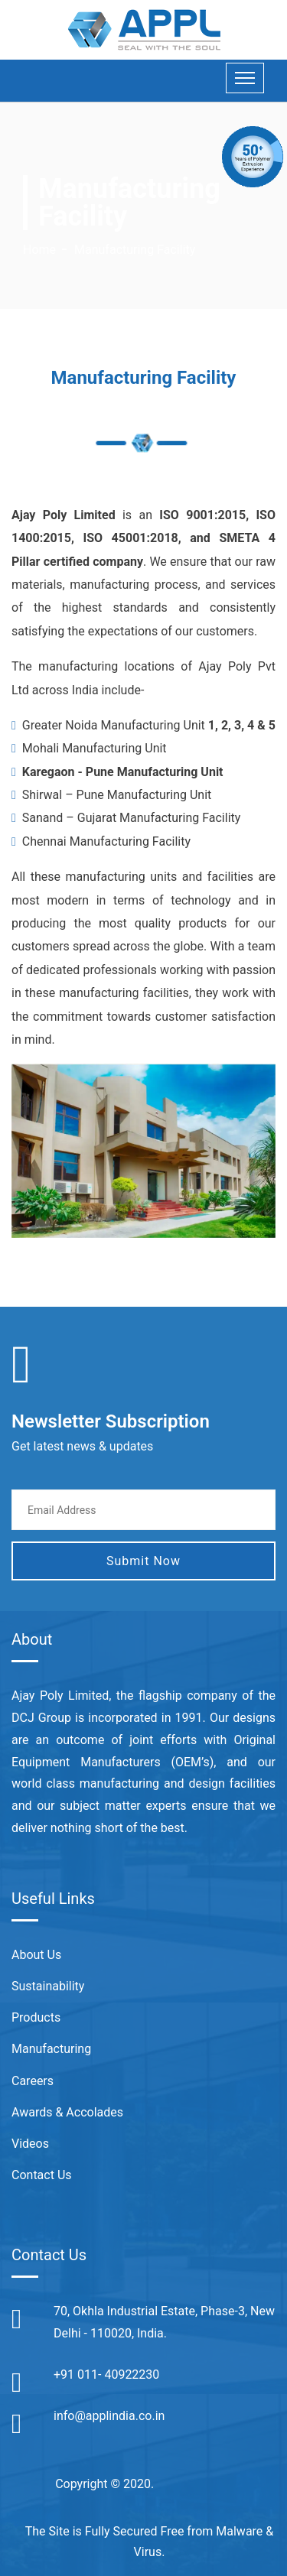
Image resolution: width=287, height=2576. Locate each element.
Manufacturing (51, 2049)
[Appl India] (143, 28)
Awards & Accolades (67, 2112)
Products (35, 2017)
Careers (32, 2081)
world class (43, 1783)
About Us (36, 1954)
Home (39, 249)
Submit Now (143, 1561)
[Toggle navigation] (245, 78)
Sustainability (47, 1986)
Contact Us (41, 2175)
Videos (30, 2143)
